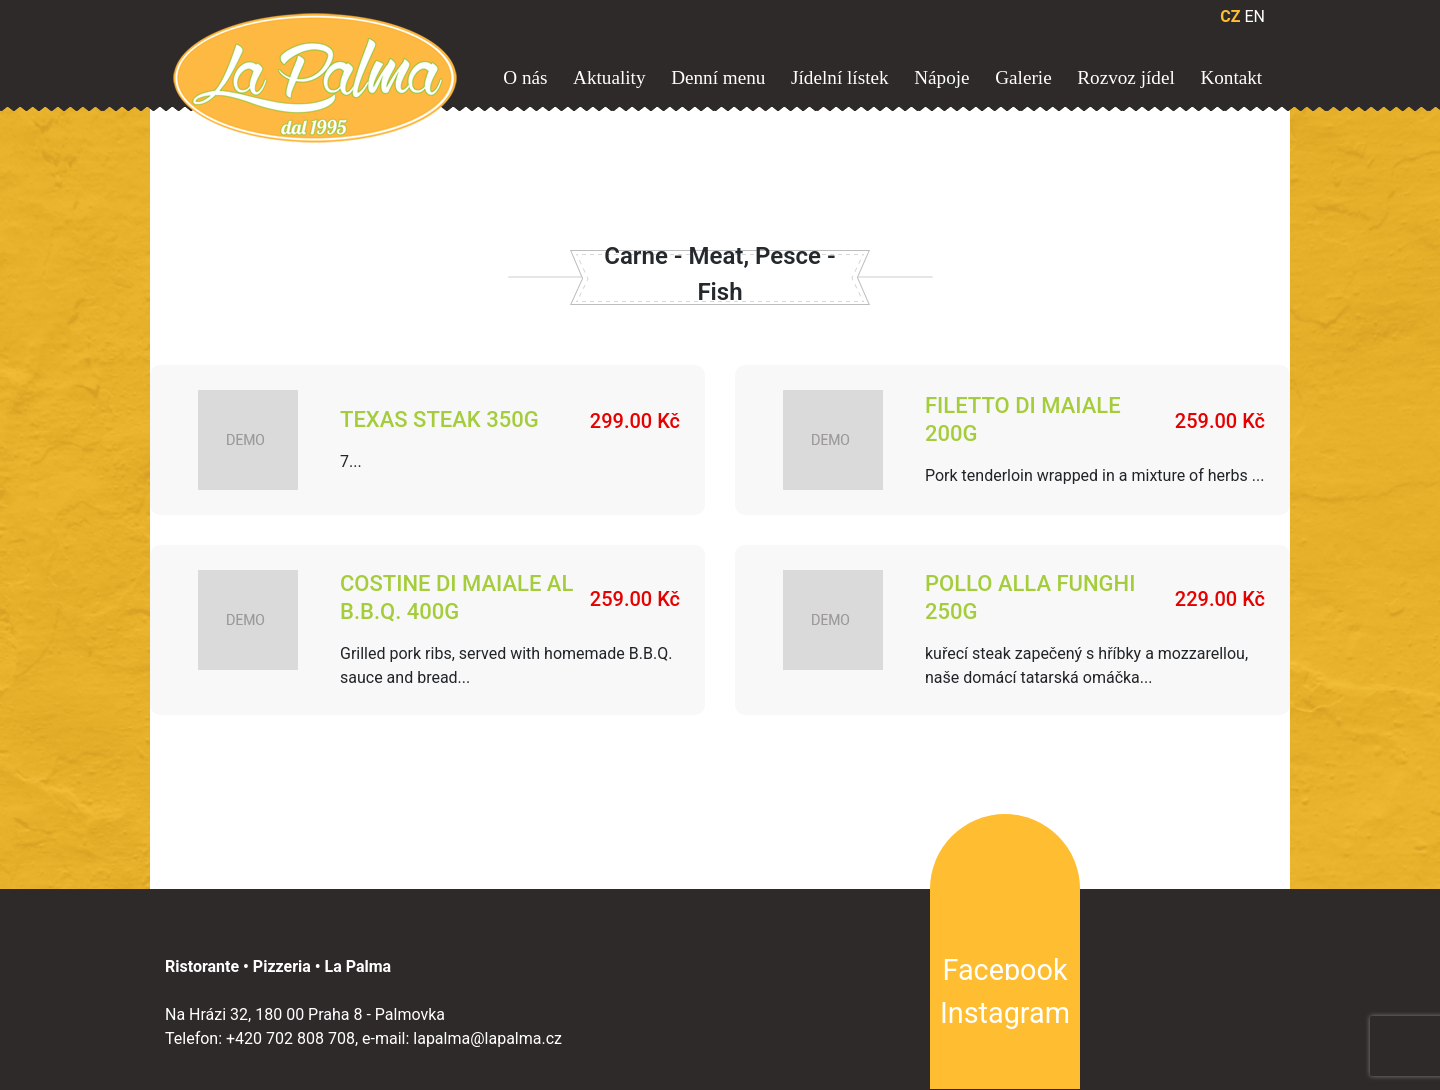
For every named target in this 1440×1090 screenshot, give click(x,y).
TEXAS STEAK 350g (439, 420)
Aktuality (609, 77)
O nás (525, 77)
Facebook (1004, 969)
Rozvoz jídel (1126, 77)
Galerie (1023, 77)
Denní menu (718, 77)
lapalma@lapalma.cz (487, 1037)
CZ (1230, 16)
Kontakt (1231, 77)
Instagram (1005, 1012)
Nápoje (941, 77)
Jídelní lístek (840, 77)
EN (1254, 16)
